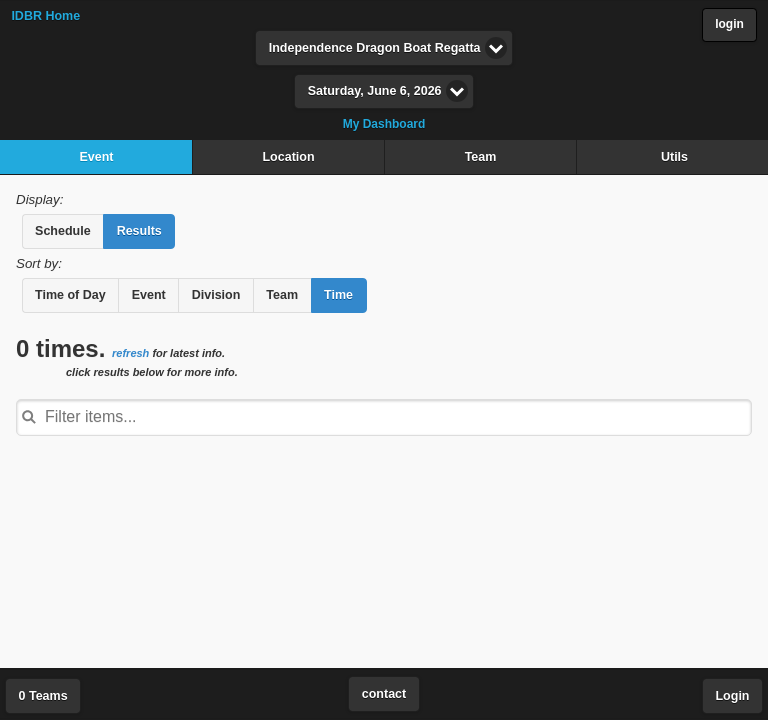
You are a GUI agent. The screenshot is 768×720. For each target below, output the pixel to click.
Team (481, 157)
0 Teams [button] (43, 696)
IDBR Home (45, 16)
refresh (130, 353)
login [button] (729, 24)
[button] (63, 232)
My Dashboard (384, 124)
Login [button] (732, 696)
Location (288, 157)
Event (96, 157)
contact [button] (384, 694)
